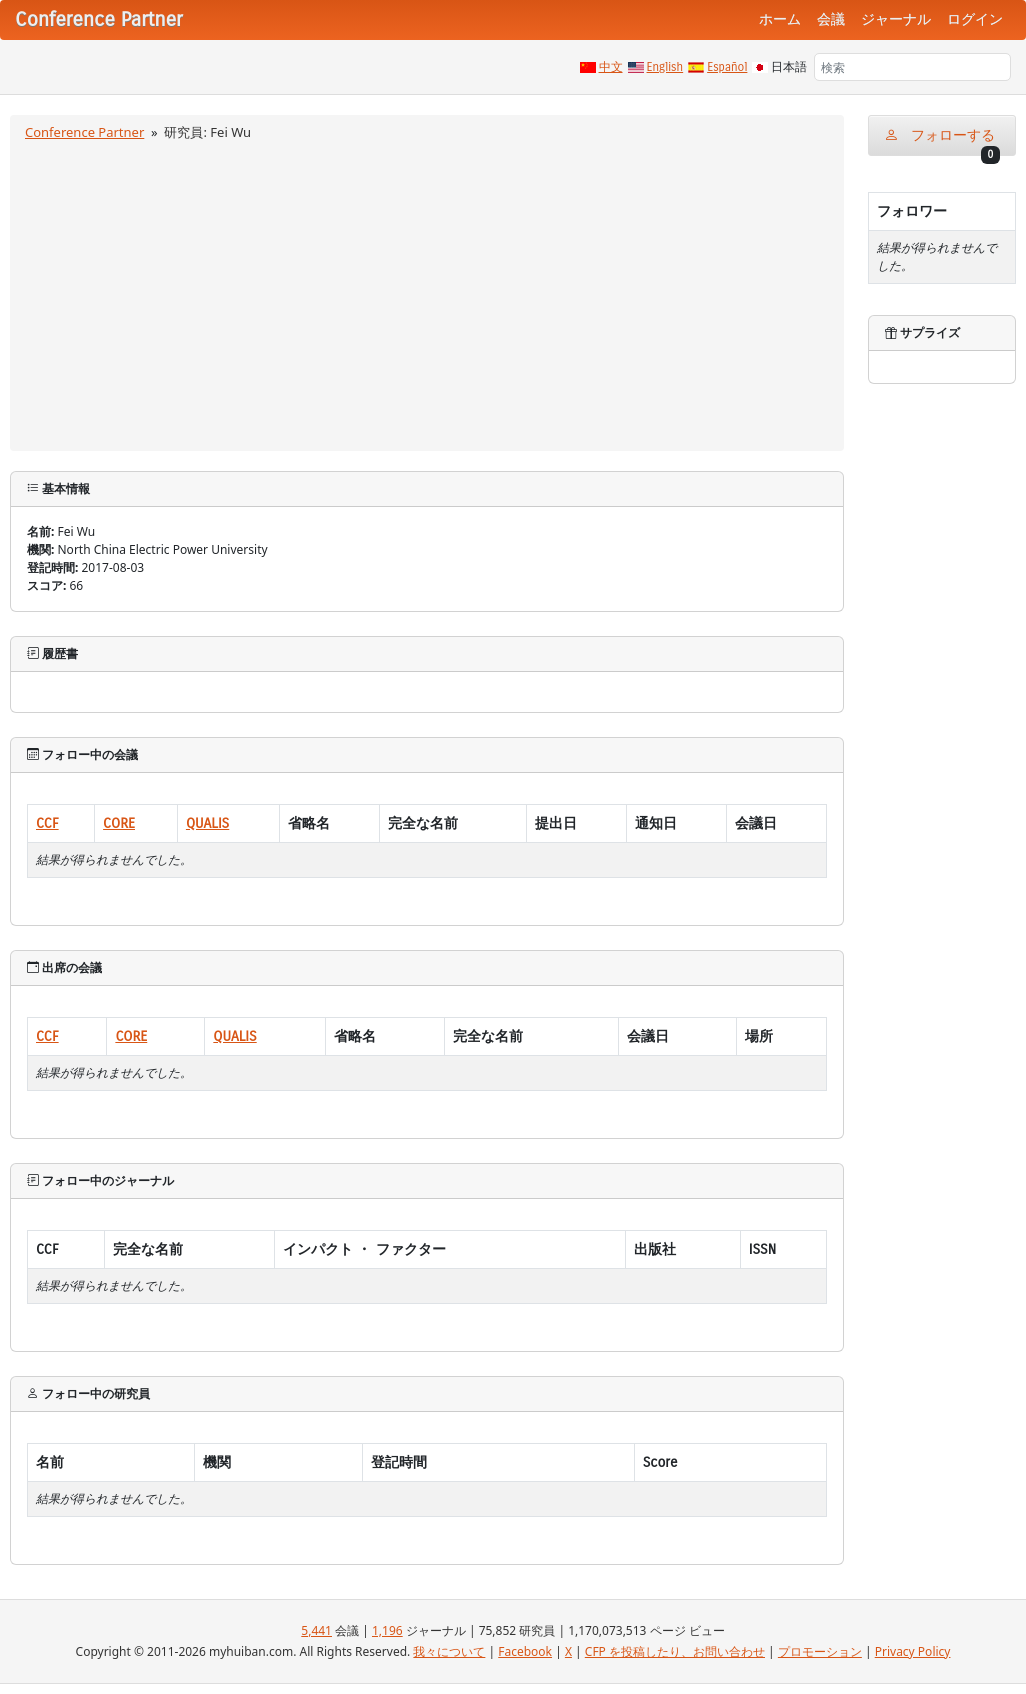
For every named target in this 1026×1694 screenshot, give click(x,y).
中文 (611, 67)
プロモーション (820, 1651)
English (665, 67)
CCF (47, 823)
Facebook (525, 1651)
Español (727, 67)
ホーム (780, 19)
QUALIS (207, 823)
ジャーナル (896, 19)
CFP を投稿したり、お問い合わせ (675, 1651)
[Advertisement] (427, 293)
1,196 (387, 1630)
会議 (831, 19)
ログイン (975, 19)
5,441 (316, 1630)
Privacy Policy (913, 1651)
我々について (449, 1651)
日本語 (789, 67)
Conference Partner (84, 132)
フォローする (942, 141)
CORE (119, 823)
